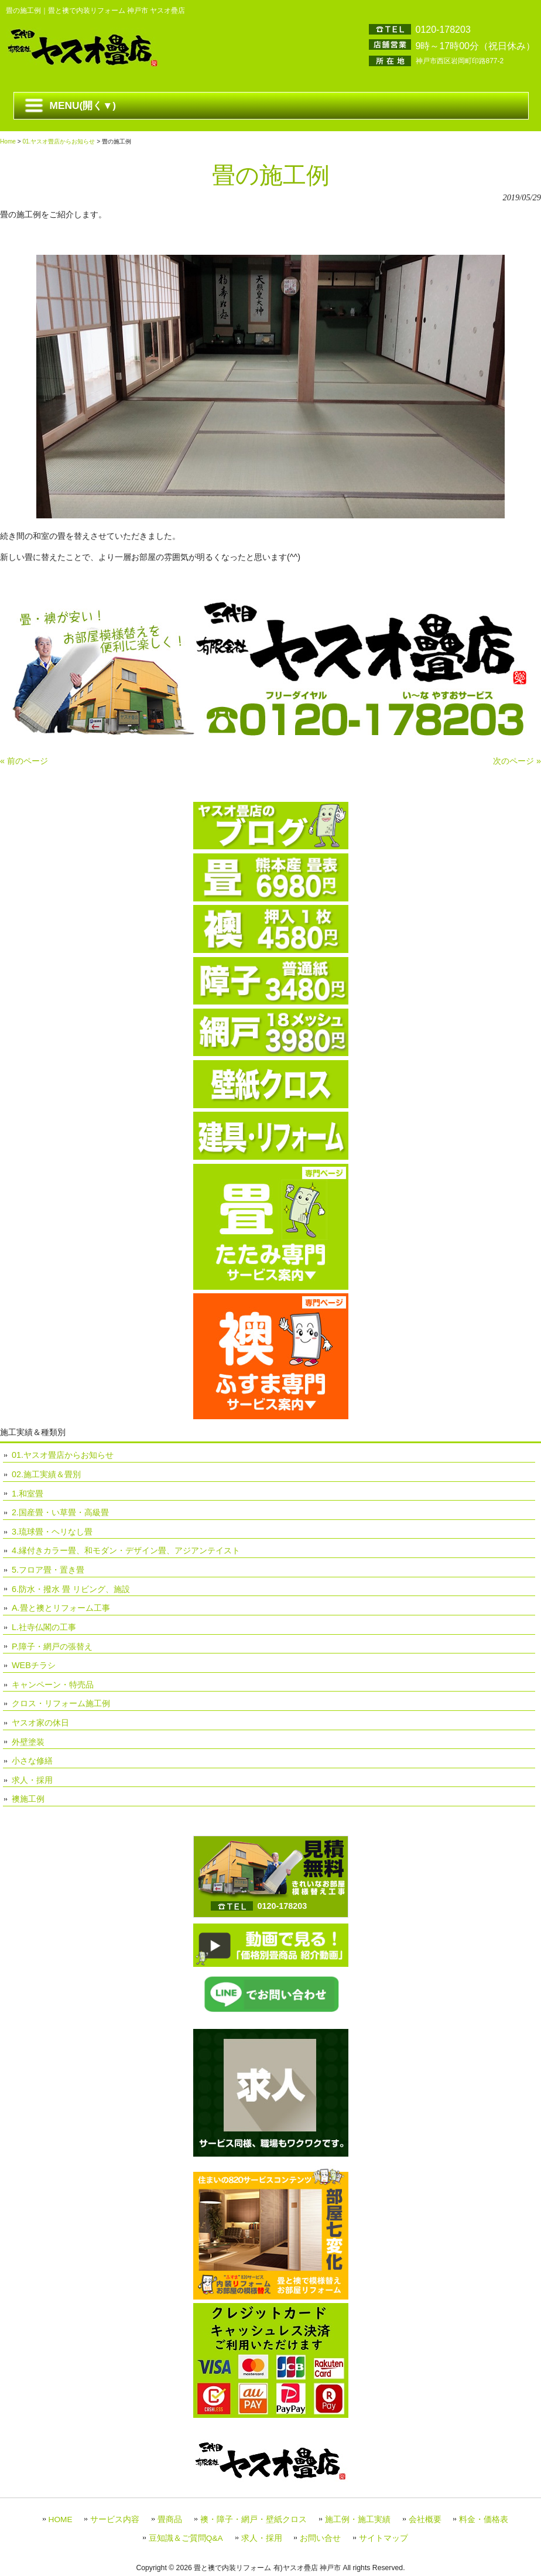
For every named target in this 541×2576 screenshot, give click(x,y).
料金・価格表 (483, 2519)
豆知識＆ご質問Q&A (186, 2538)
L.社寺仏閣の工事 (44, 1627)
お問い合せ (320, 2538)
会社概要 (425, 2519)
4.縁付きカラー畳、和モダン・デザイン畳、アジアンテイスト (126, 1550)
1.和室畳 (27, 1493)
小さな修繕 (32, 1760)
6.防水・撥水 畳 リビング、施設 (71, 1589)
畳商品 (169, 2519)
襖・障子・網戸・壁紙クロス (253, 2519)
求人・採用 (32, 1780)
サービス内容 (114, 2519)
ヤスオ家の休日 (40, 1722)
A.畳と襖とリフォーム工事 (61, 1607)
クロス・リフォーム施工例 (61, 1703)
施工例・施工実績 (358, 2519)
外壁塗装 (28, 1742)
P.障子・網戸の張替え (52, 1646)
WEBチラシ (34, 1665)
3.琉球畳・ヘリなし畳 (52, 1531)
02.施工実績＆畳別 (46, 1474)
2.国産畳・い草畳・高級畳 (60, 1512)
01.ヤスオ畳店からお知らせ (58, 141)
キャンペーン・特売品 (53, 1684)
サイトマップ (383, 2538)
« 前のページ (24, 761)
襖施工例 (28, 1798)
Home (8, 141)
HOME (61, 2519)
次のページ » (517, 761)
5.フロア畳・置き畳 (48, 1569)
